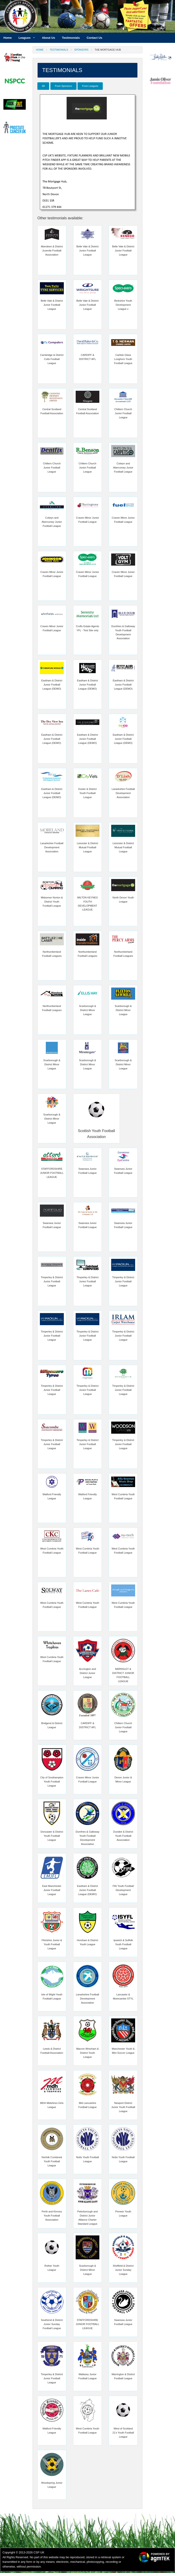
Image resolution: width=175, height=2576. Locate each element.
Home (40, 49)
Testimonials (59, 49)
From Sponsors (63, 86)
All (43, 86)
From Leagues (90, 86)
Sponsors (81, 49)
